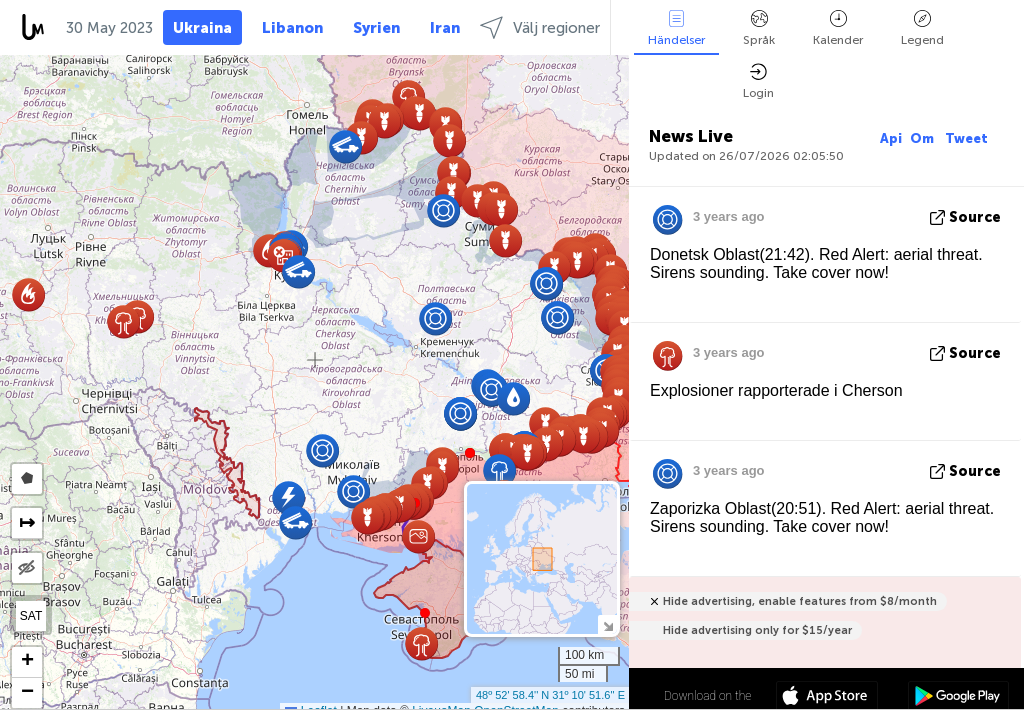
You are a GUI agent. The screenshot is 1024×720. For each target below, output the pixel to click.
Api (891, 138)
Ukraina (202, 28)
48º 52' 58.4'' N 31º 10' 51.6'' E (550, 695)
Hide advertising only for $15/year (757, 630)
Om (923, 138)
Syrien (376, 28)
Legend (922, 28)
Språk (759, 28)
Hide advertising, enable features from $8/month (800, 601)
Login (758, 81)
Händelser (676, 28)
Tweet (966, 138)
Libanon (292, 28)
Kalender (838, 28)
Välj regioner (540, 27)
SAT (31, 616)
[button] (470, 453)
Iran (445, 28)
